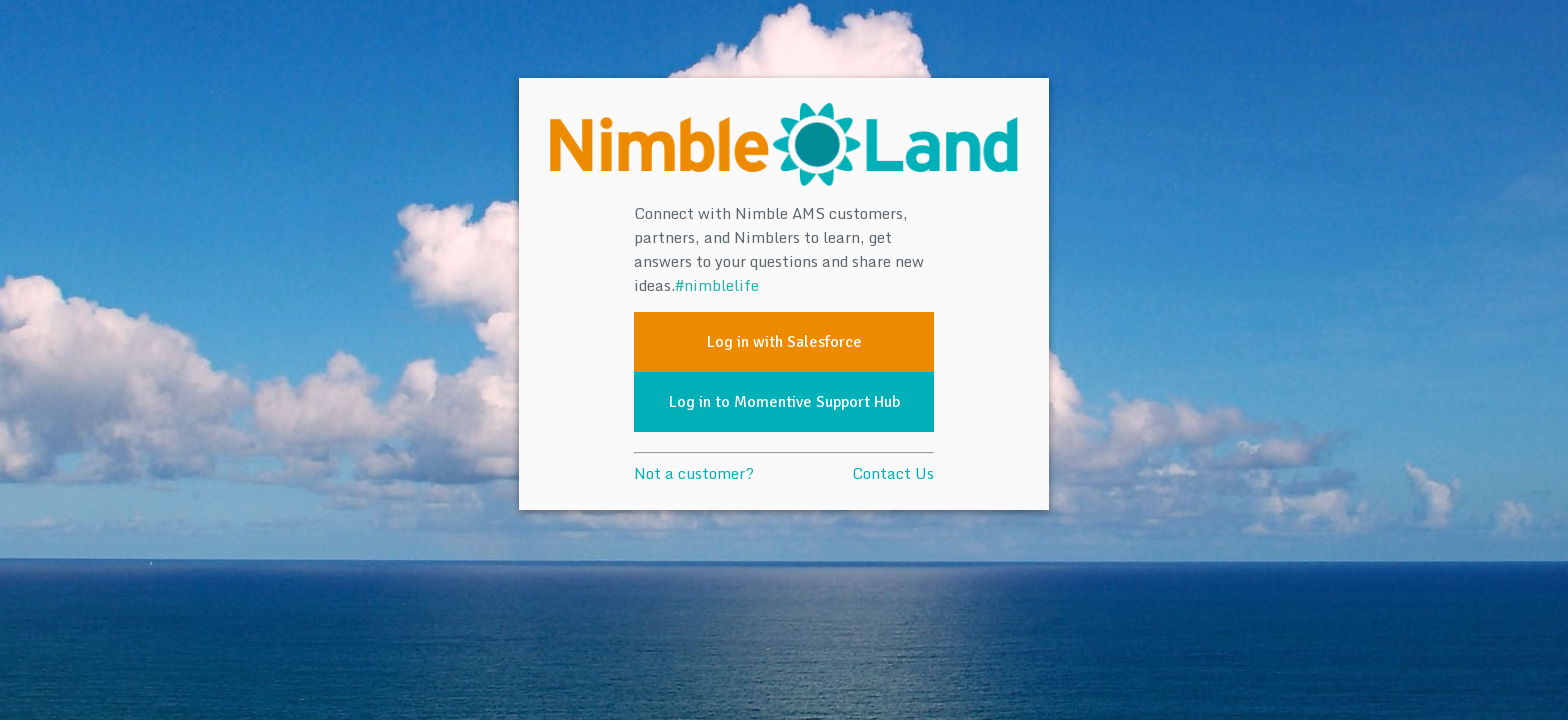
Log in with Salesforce (784, 342)
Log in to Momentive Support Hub (784, 402)
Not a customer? (694, 473)
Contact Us (893, 473)
